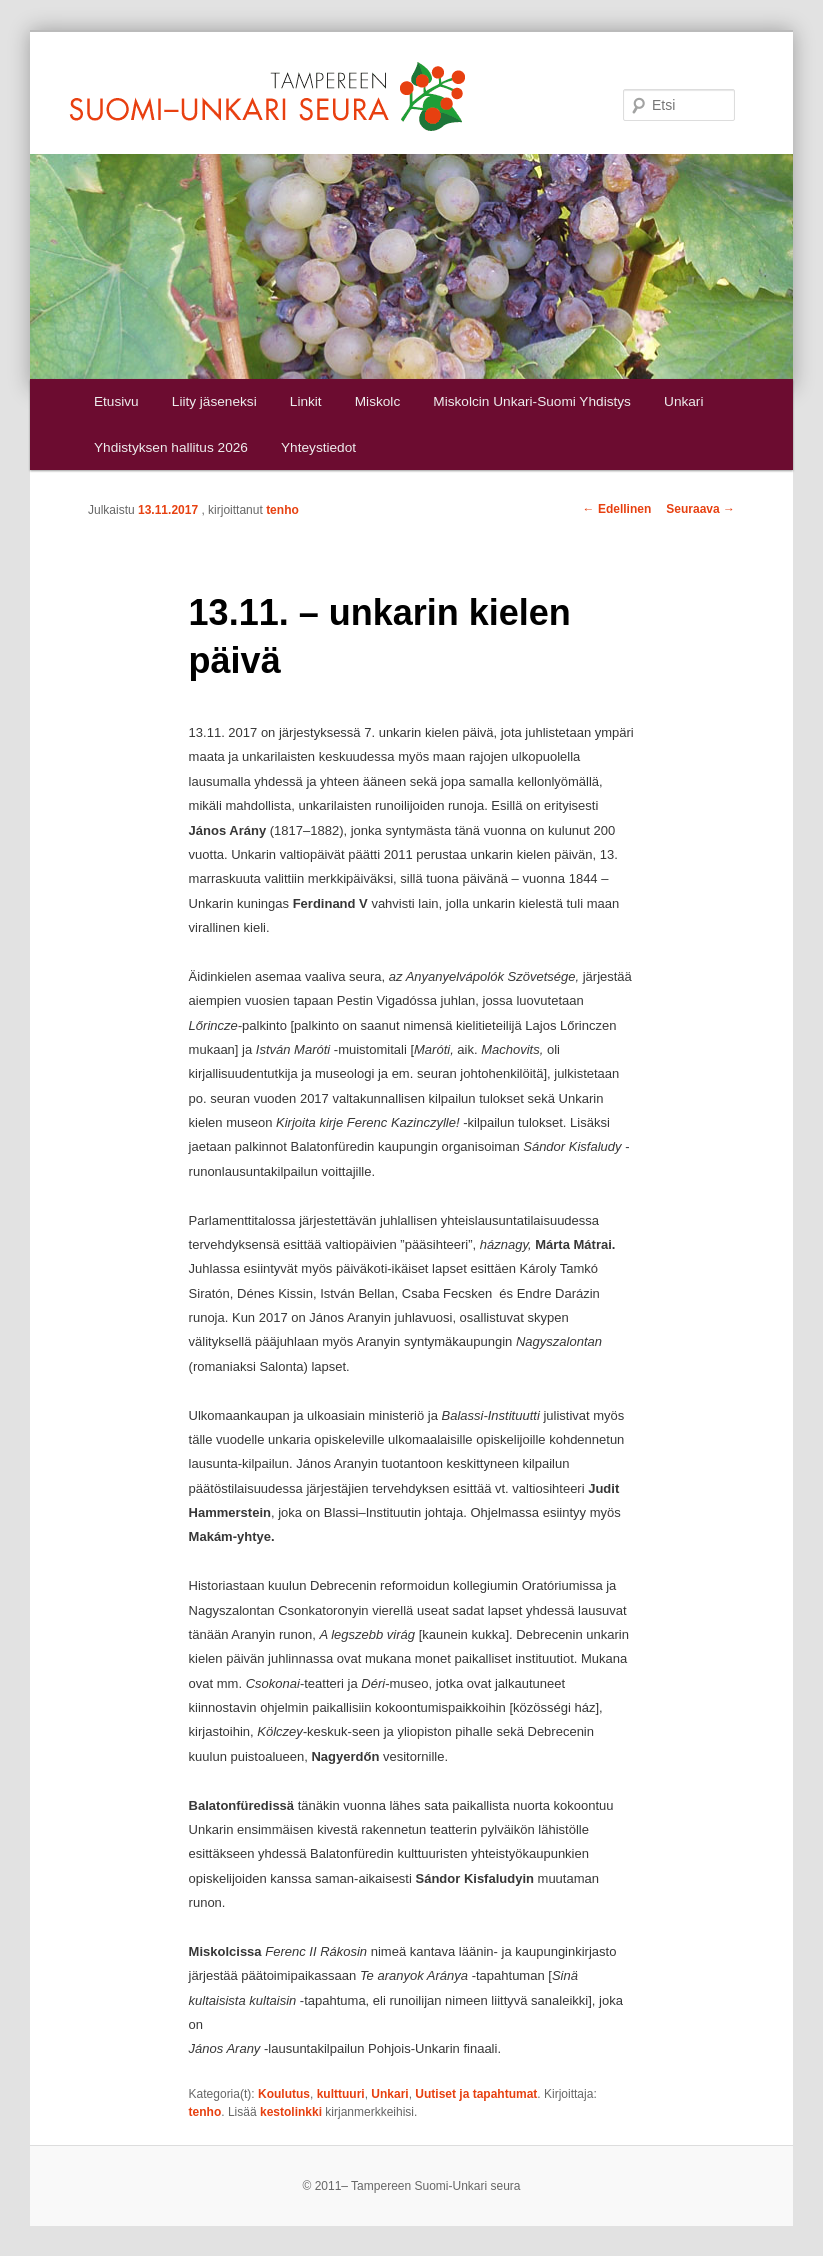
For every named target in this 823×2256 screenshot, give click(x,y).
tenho (282, 510)
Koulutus (284, 2094)
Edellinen (617, 509)
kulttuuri (341, 2094)
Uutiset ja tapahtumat (476, 2094)
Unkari (683, 401)
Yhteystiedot (318, 447)
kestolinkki (291, 2112)
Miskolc (377, 401)
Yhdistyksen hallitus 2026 (171, 447)
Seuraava (700, 509)
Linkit (306, 401)
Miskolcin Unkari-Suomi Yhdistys (532, 401)
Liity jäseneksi (214, 401)
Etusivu (116, 401)
